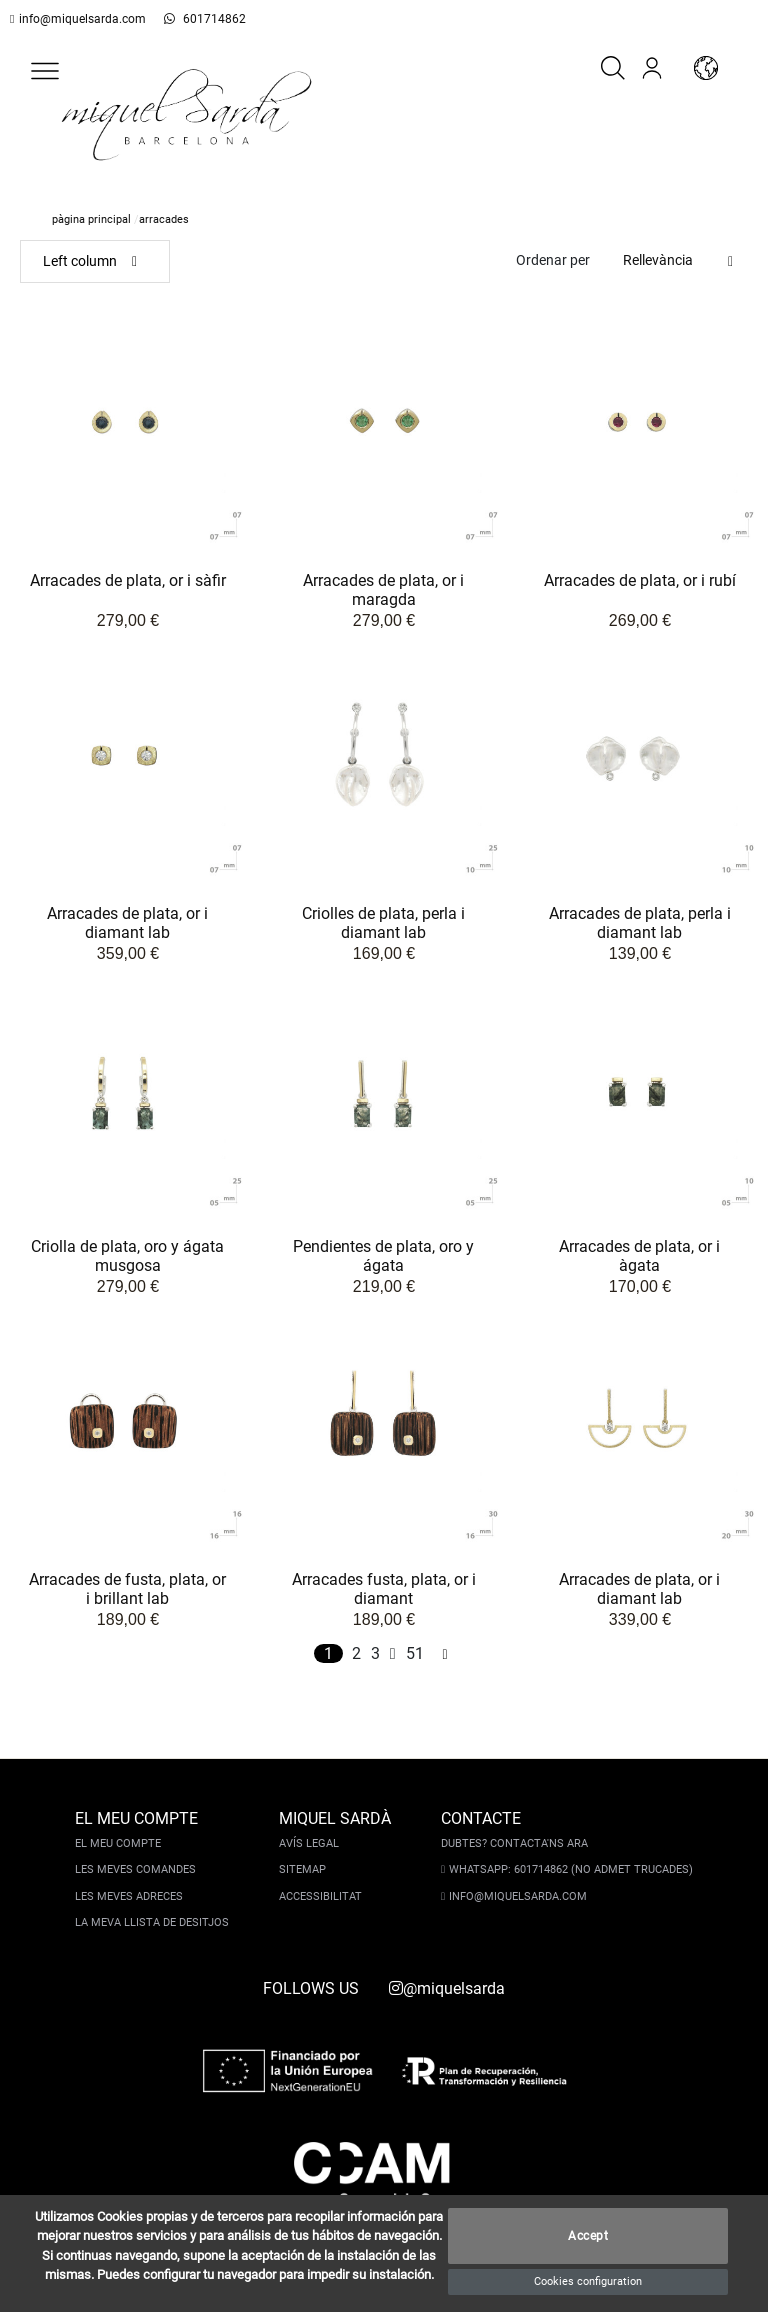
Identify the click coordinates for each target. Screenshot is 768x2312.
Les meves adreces (131, 1896)
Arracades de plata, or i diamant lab (127, 924)
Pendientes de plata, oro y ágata (383, 1257)
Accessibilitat (322, 1896)
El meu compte (120, 1843)
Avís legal (311, 1843)
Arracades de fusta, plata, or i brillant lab (127, 1590)
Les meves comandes (137, 1869)
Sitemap (304, 1869)
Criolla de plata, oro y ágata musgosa (127, 1257)
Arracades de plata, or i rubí (640, 581)
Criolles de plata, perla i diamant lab (383, 924)
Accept (588, 2237)
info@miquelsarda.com (78, 19)
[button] (45, 71)
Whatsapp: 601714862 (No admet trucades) (569, 1869)
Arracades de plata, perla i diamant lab (640, 924)
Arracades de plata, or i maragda (383, 591)
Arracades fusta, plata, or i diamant (384, 1590)
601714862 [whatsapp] (196, 19)
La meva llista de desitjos (154, 1922)
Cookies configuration (588, 2281)
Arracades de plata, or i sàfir (128, 581)
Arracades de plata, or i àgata (639, 1257)
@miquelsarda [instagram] (447, 1988)
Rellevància (658, 260)
